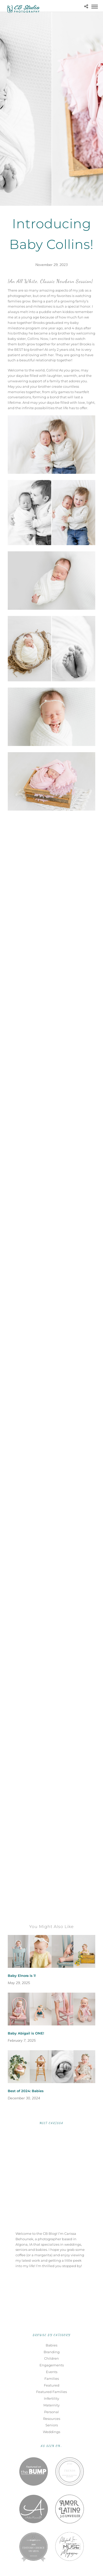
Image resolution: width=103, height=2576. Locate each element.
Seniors (51, 2425)
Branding (52, 2352)
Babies (51, 2345)
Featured (51, 2385)
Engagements (51, 2365)
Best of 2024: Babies (26, 2091)
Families (51, 2378)
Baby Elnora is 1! (22, 1975)
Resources (51, 2419)
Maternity (51, 2405)
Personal (51, 2412)
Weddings (51, 2432)
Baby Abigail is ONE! (26, 2033)
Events (51, 2372)
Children (51, 2358)
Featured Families (51, 2392)
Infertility (51, 2398)
